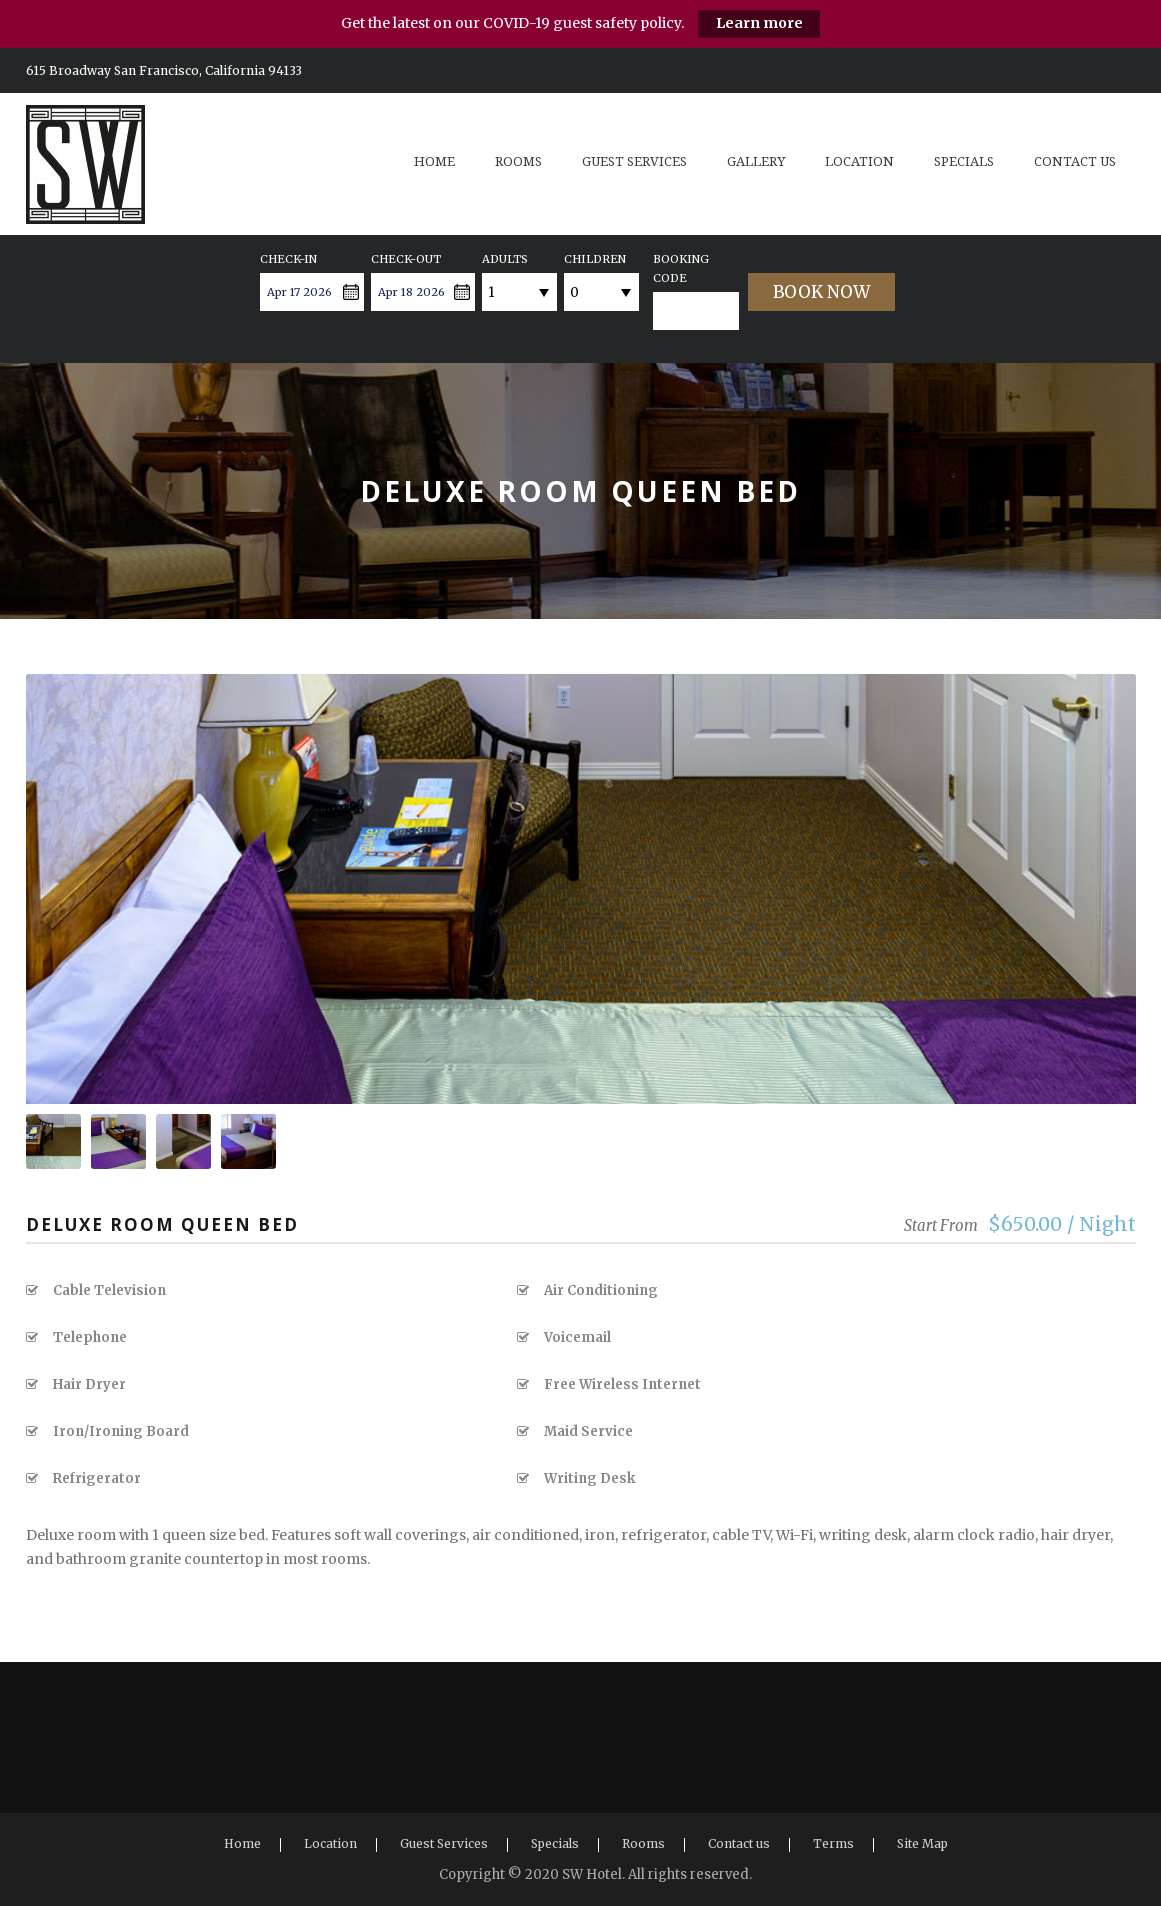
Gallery (756, 161)
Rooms (518, 161)
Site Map (922, 1843)
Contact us (1075, 161)
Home (434, 161)
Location (859, 161)
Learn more (759, 23)
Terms (833, 1843)
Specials (964, 161)
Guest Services (634, 161)
